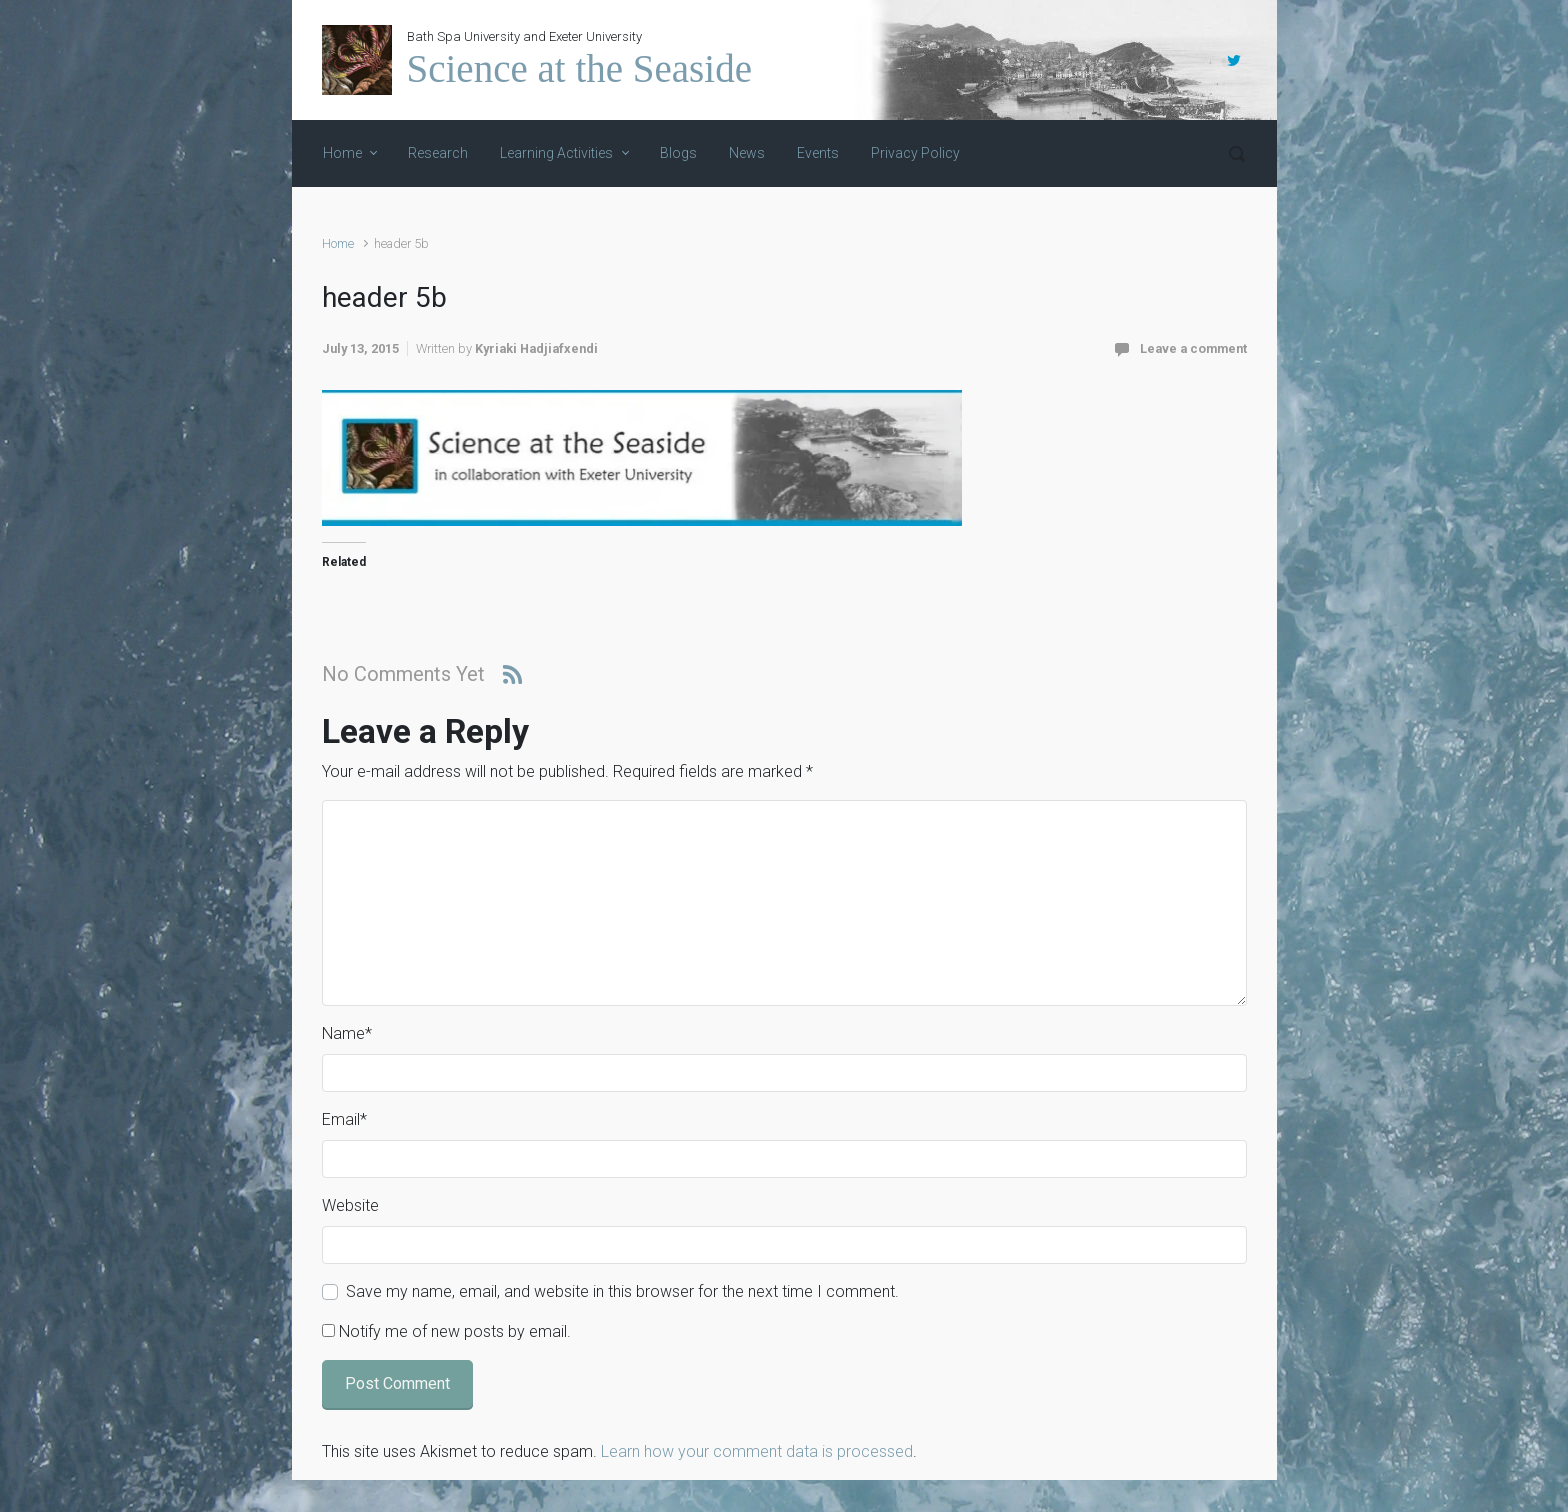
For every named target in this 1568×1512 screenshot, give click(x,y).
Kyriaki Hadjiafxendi (536, 348)
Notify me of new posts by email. (455, 1331)
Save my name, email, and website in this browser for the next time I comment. (622, 1291)
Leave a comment (1193, 348)
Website (350, 1205)
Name (347, 1033)
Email (344, 1119)
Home (338, 243)
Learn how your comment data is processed (757, 1451)
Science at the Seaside (579, 68)
